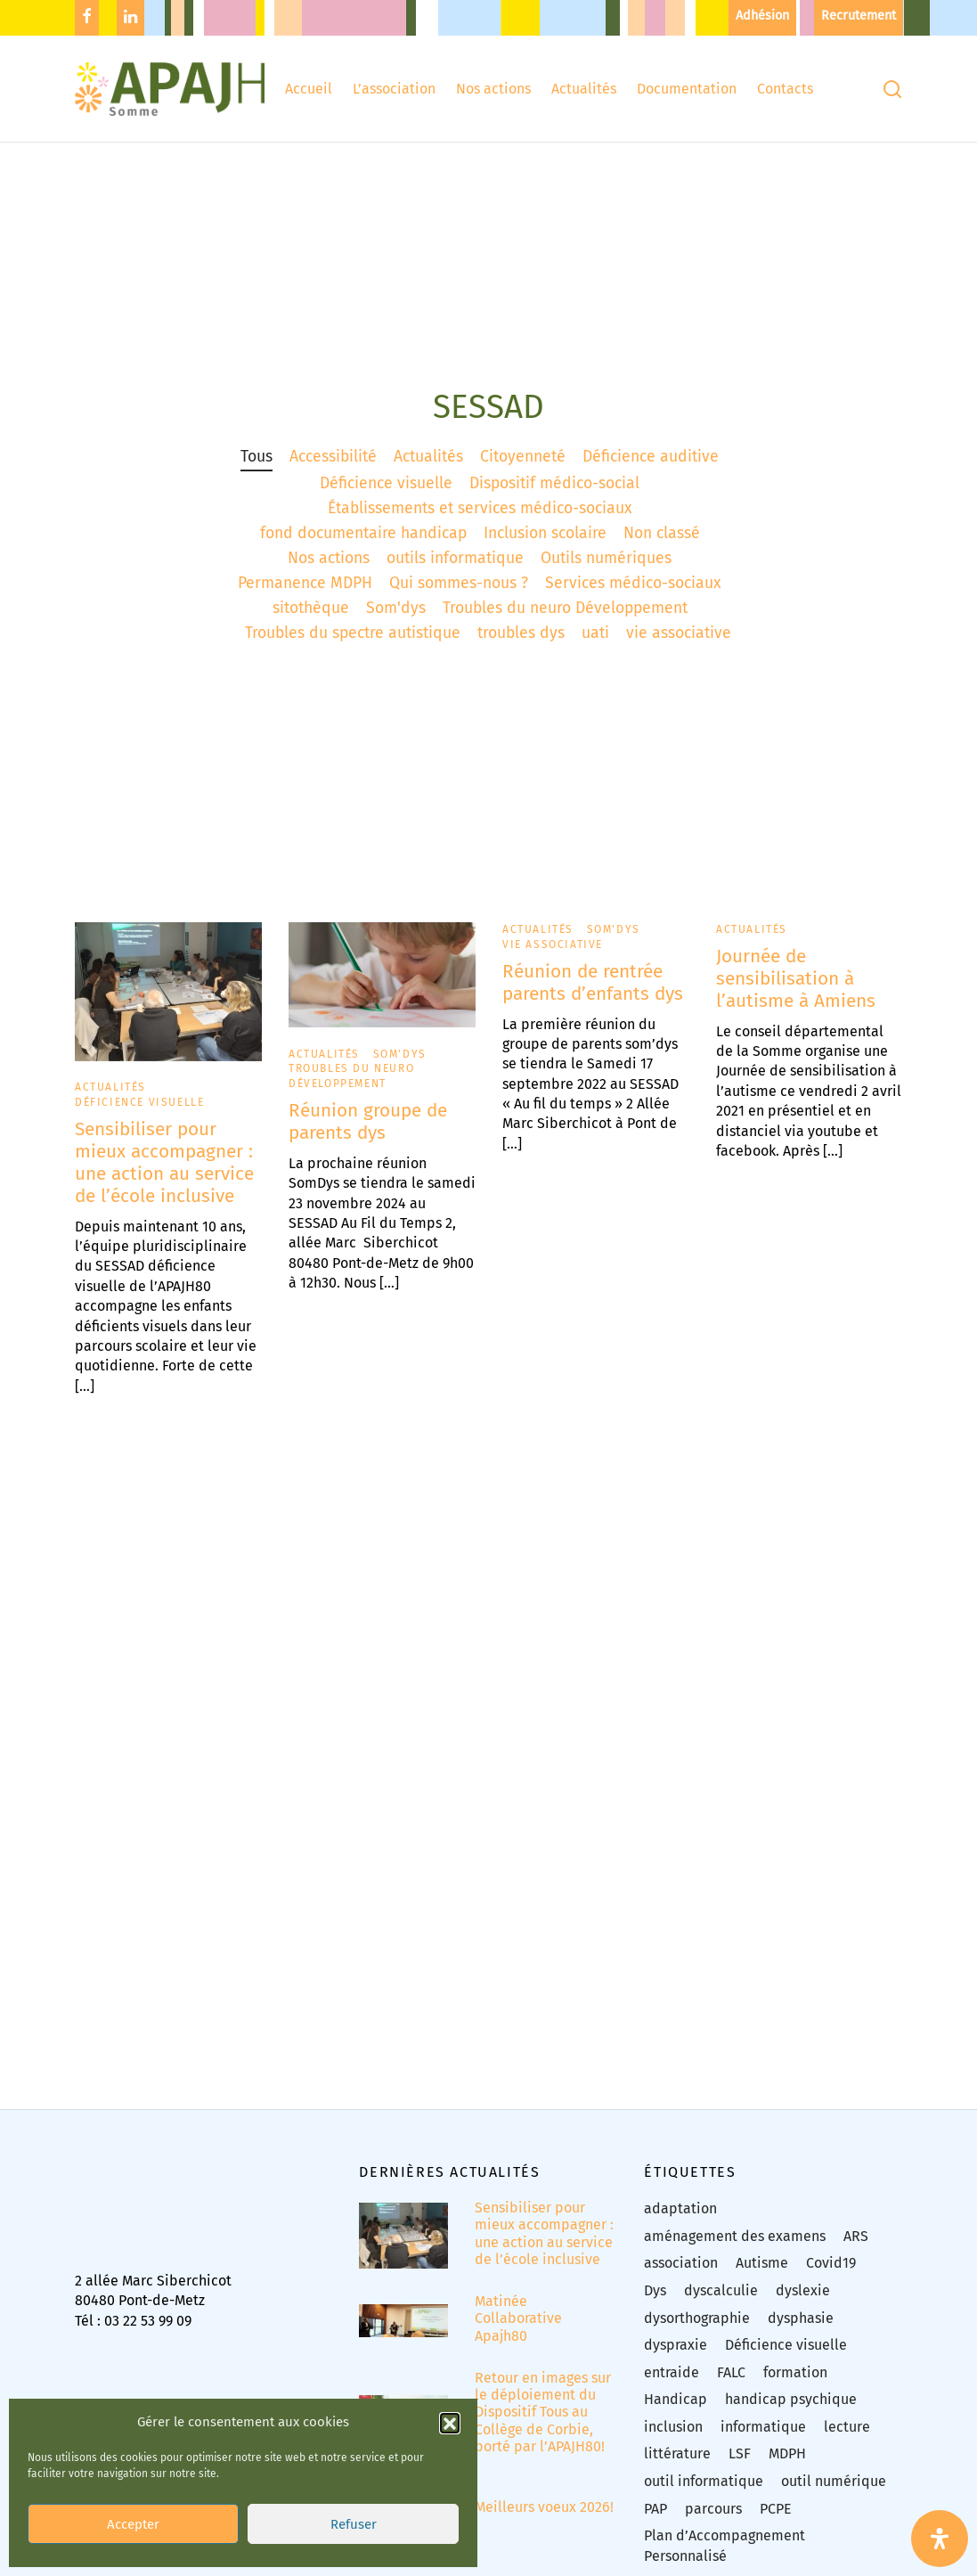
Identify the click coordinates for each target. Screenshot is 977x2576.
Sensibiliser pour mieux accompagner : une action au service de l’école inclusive (164, 1175)
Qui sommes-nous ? (458, 596)
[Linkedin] (130, 18)
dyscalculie (721, 2302)
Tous (256, 469)
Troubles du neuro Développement (565, 621)
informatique (763, 2439)
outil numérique (833, 2493)
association (681, 2276)
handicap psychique (791, 2412)
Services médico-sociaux (633, 596)
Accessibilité (333, 469)
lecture (847, 2439)
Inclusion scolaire (545, 545)
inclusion (673, 2439)
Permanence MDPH (305, 596)
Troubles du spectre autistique (352, 646)
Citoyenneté (523, 469)
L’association (394, 88)
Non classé (661, 545)
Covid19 (831, 2276)
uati (595, 646)
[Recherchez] (892, 89)
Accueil (308, 88)
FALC (731, 2384)
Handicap (675, 2412)
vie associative (678, 646)
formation (795, 2384)
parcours (713, 2521)
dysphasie (801, 2330)
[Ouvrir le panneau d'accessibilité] (939, 2538)
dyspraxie (675, 2358)
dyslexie (803, 2302)
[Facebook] (87, 18)
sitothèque (311, 621)
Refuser (353, 2504)
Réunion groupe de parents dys (368, 1134)
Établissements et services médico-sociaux (480, 520)
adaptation (680, 2221)
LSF (740, 2466)
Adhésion (762, 15)
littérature (677, 2466)
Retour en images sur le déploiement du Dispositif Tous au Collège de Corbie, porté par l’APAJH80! (543, 2424)
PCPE (776, 2521)
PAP (655, 2521)
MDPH (787, 2466)
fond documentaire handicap (363, 545)
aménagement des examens (735, 2248)
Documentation (687, 88)
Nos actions (493, 88)
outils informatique (455, 570)
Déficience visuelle (386, 496)
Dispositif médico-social (554, 496)
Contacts (785, 88)
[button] (450, 2402)
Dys (655, 2302)
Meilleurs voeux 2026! (544, 2520)
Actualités (583, 88)
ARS (855, 2248)
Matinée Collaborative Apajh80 (518, 2331)
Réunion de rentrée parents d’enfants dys (592, 995)
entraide (671, 2384)
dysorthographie (697, 2330)
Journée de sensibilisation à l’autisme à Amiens (795, 991)
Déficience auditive (650, 469)
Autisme (762, 2276)
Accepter (133, 2504)
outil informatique (703, 2493)
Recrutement (858, 15)
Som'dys (396, 621)
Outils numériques (606, 570)
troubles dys (521, 646)
